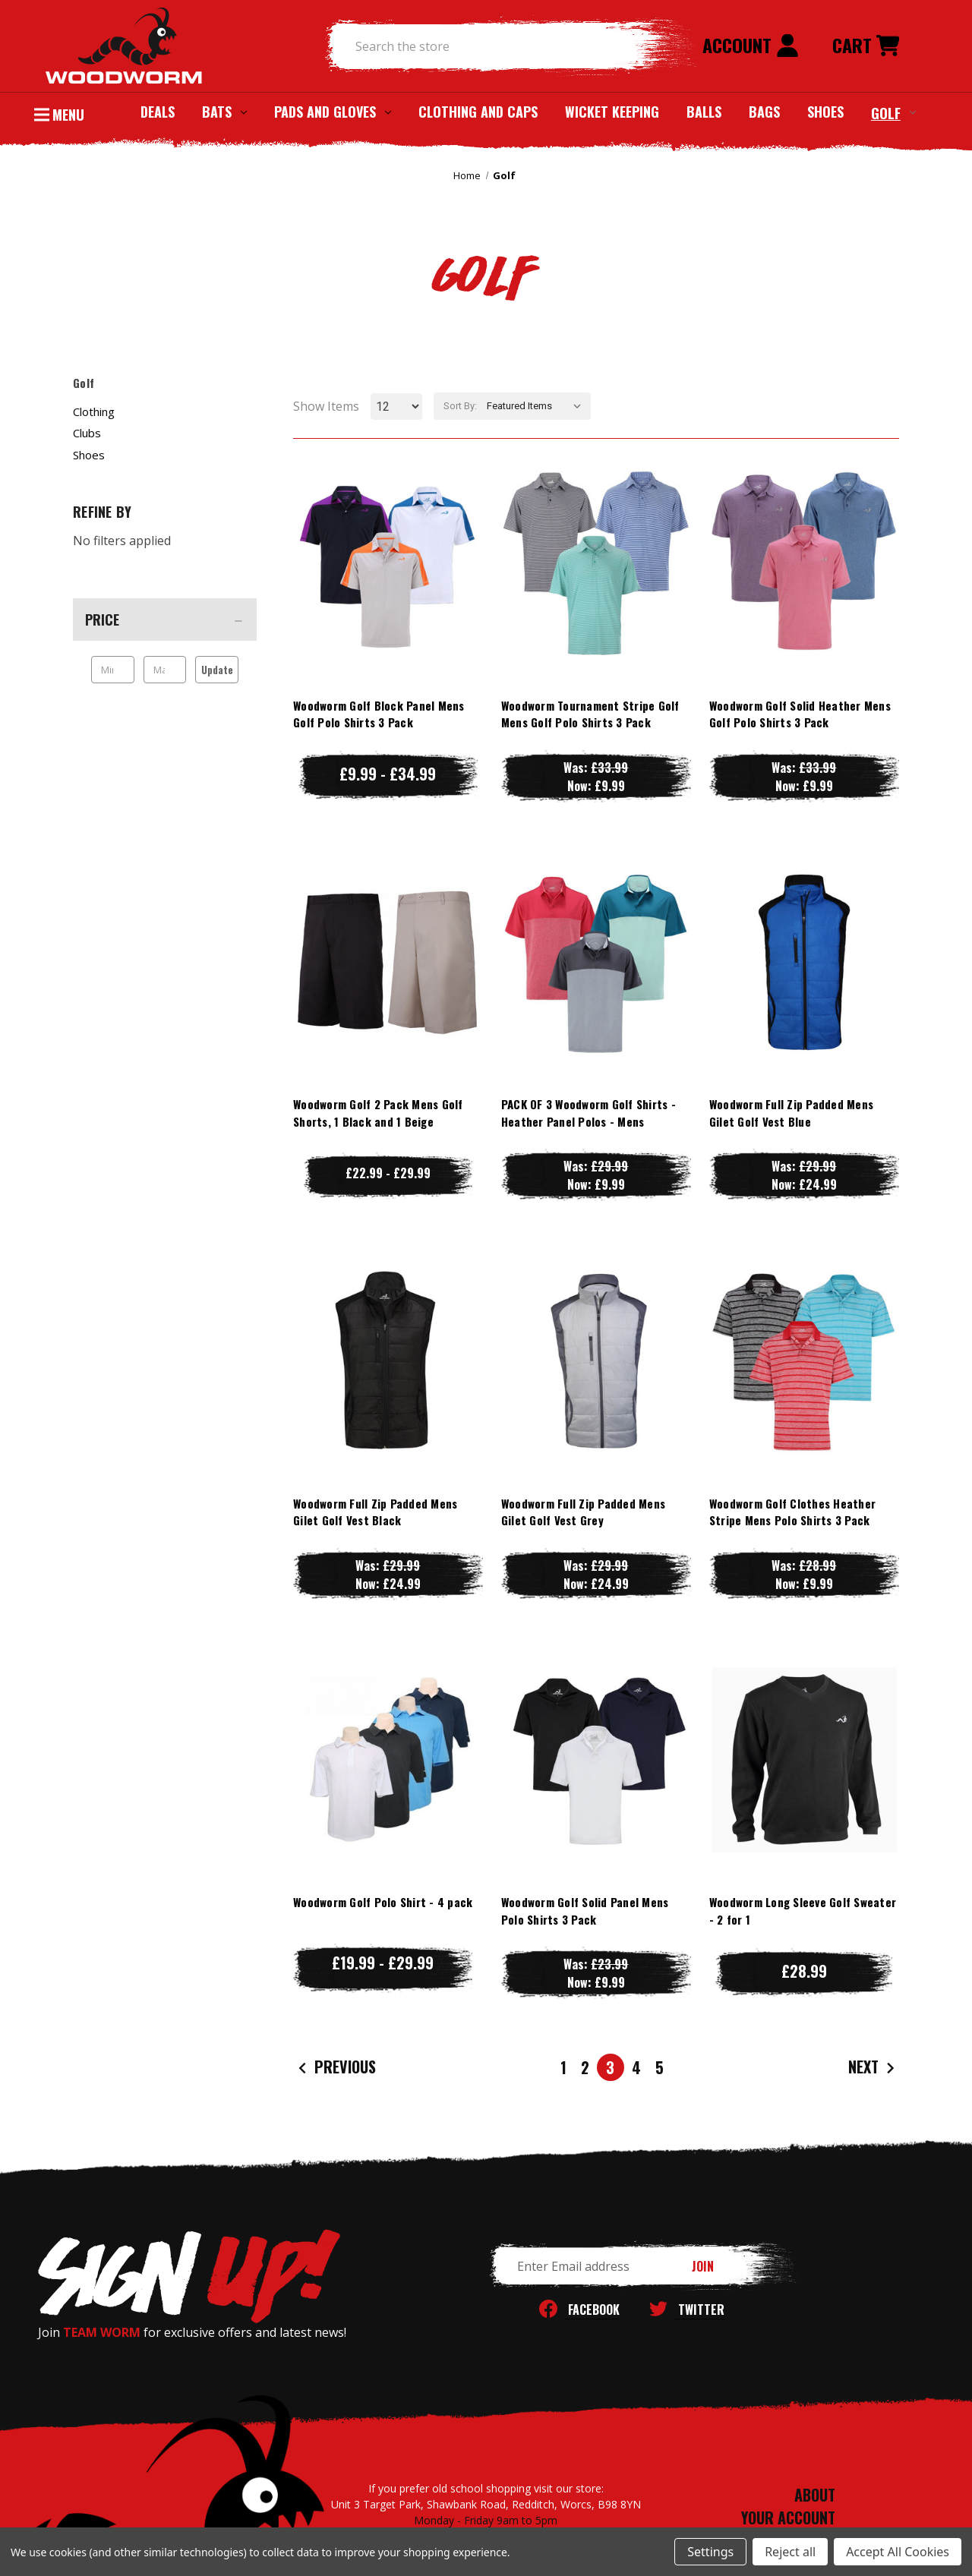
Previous (335, 2067)
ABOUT (814, 2494)
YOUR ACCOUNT (788, 2517)
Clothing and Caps (478, 111)
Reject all (790, 2551)
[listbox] (537, 406)
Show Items (326, 406)
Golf (893, 112)
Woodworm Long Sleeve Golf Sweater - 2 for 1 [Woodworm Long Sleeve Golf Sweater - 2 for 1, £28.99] (802, 1910)
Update (217, 669)
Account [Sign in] (750, 44)
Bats (224, 111)
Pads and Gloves (332, 111)
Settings (710, 2551)
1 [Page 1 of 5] (563, 2067)
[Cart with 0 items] (865, 46)
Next (873, 2067)
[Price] (165, 619)
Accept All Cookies (897, 2551)
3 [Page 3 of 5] (610, 2067)
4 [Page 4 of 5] (636, 2067)
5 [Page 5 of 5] (659, 2067)
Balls (703, 111)
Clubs (87, 432)
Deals (157, 111)
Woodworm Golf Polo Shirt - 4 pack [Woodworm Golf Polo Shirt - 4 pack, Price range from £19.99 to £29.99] (382, 1901)
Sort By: (460, 405)
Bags (764, 111)
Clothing (94, 411)
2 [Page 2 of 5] (585, 2067)
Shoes (825, 111)
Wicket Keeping (612, 111)
